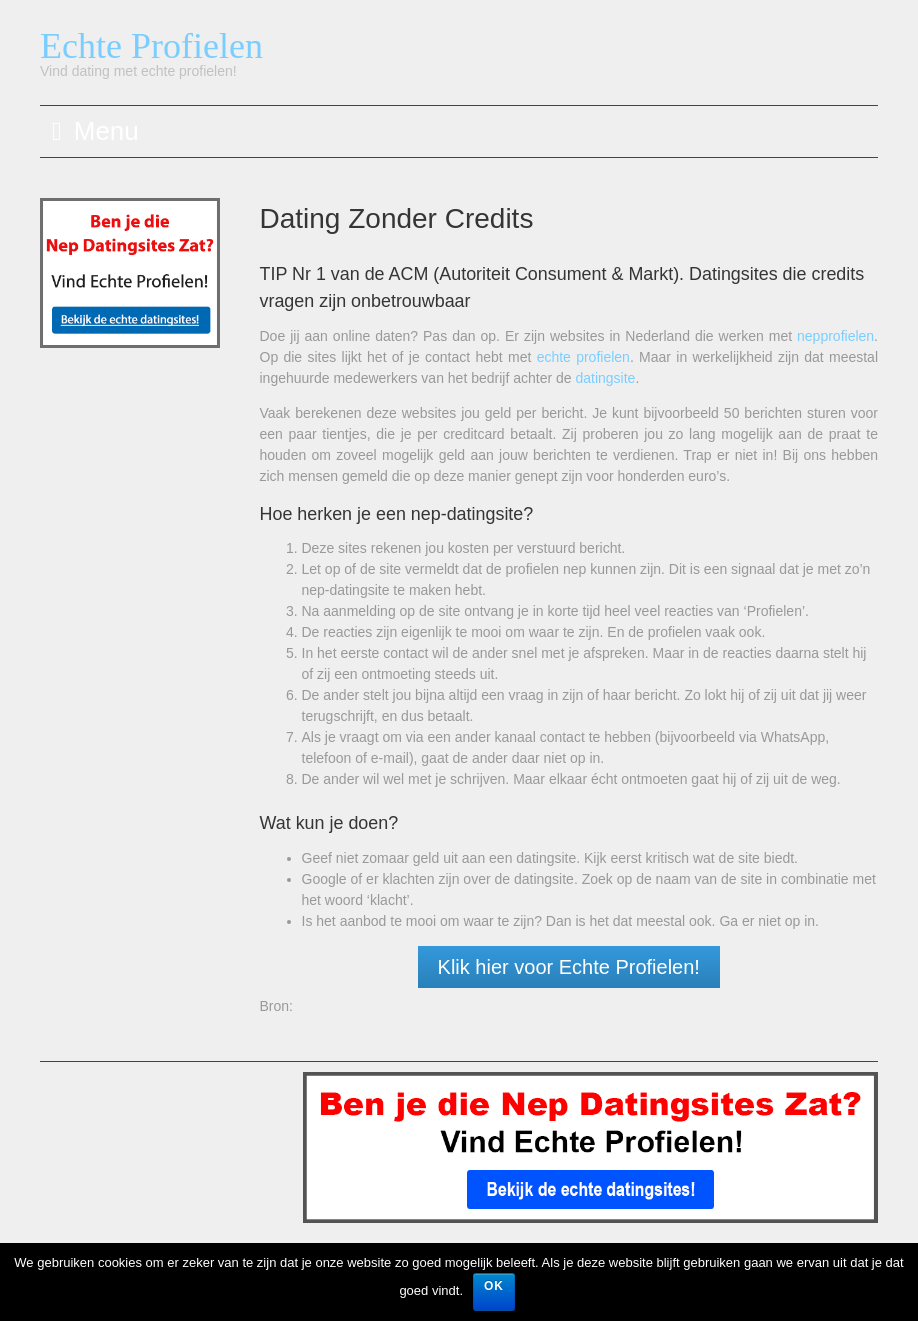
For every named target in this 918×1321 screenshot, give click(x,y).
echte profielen (583, 357)
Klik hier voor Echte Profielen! (569, 967)
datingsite (605, 378)
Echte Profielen (151, 46)
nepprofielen (835, 336)
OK (494, 1286)
